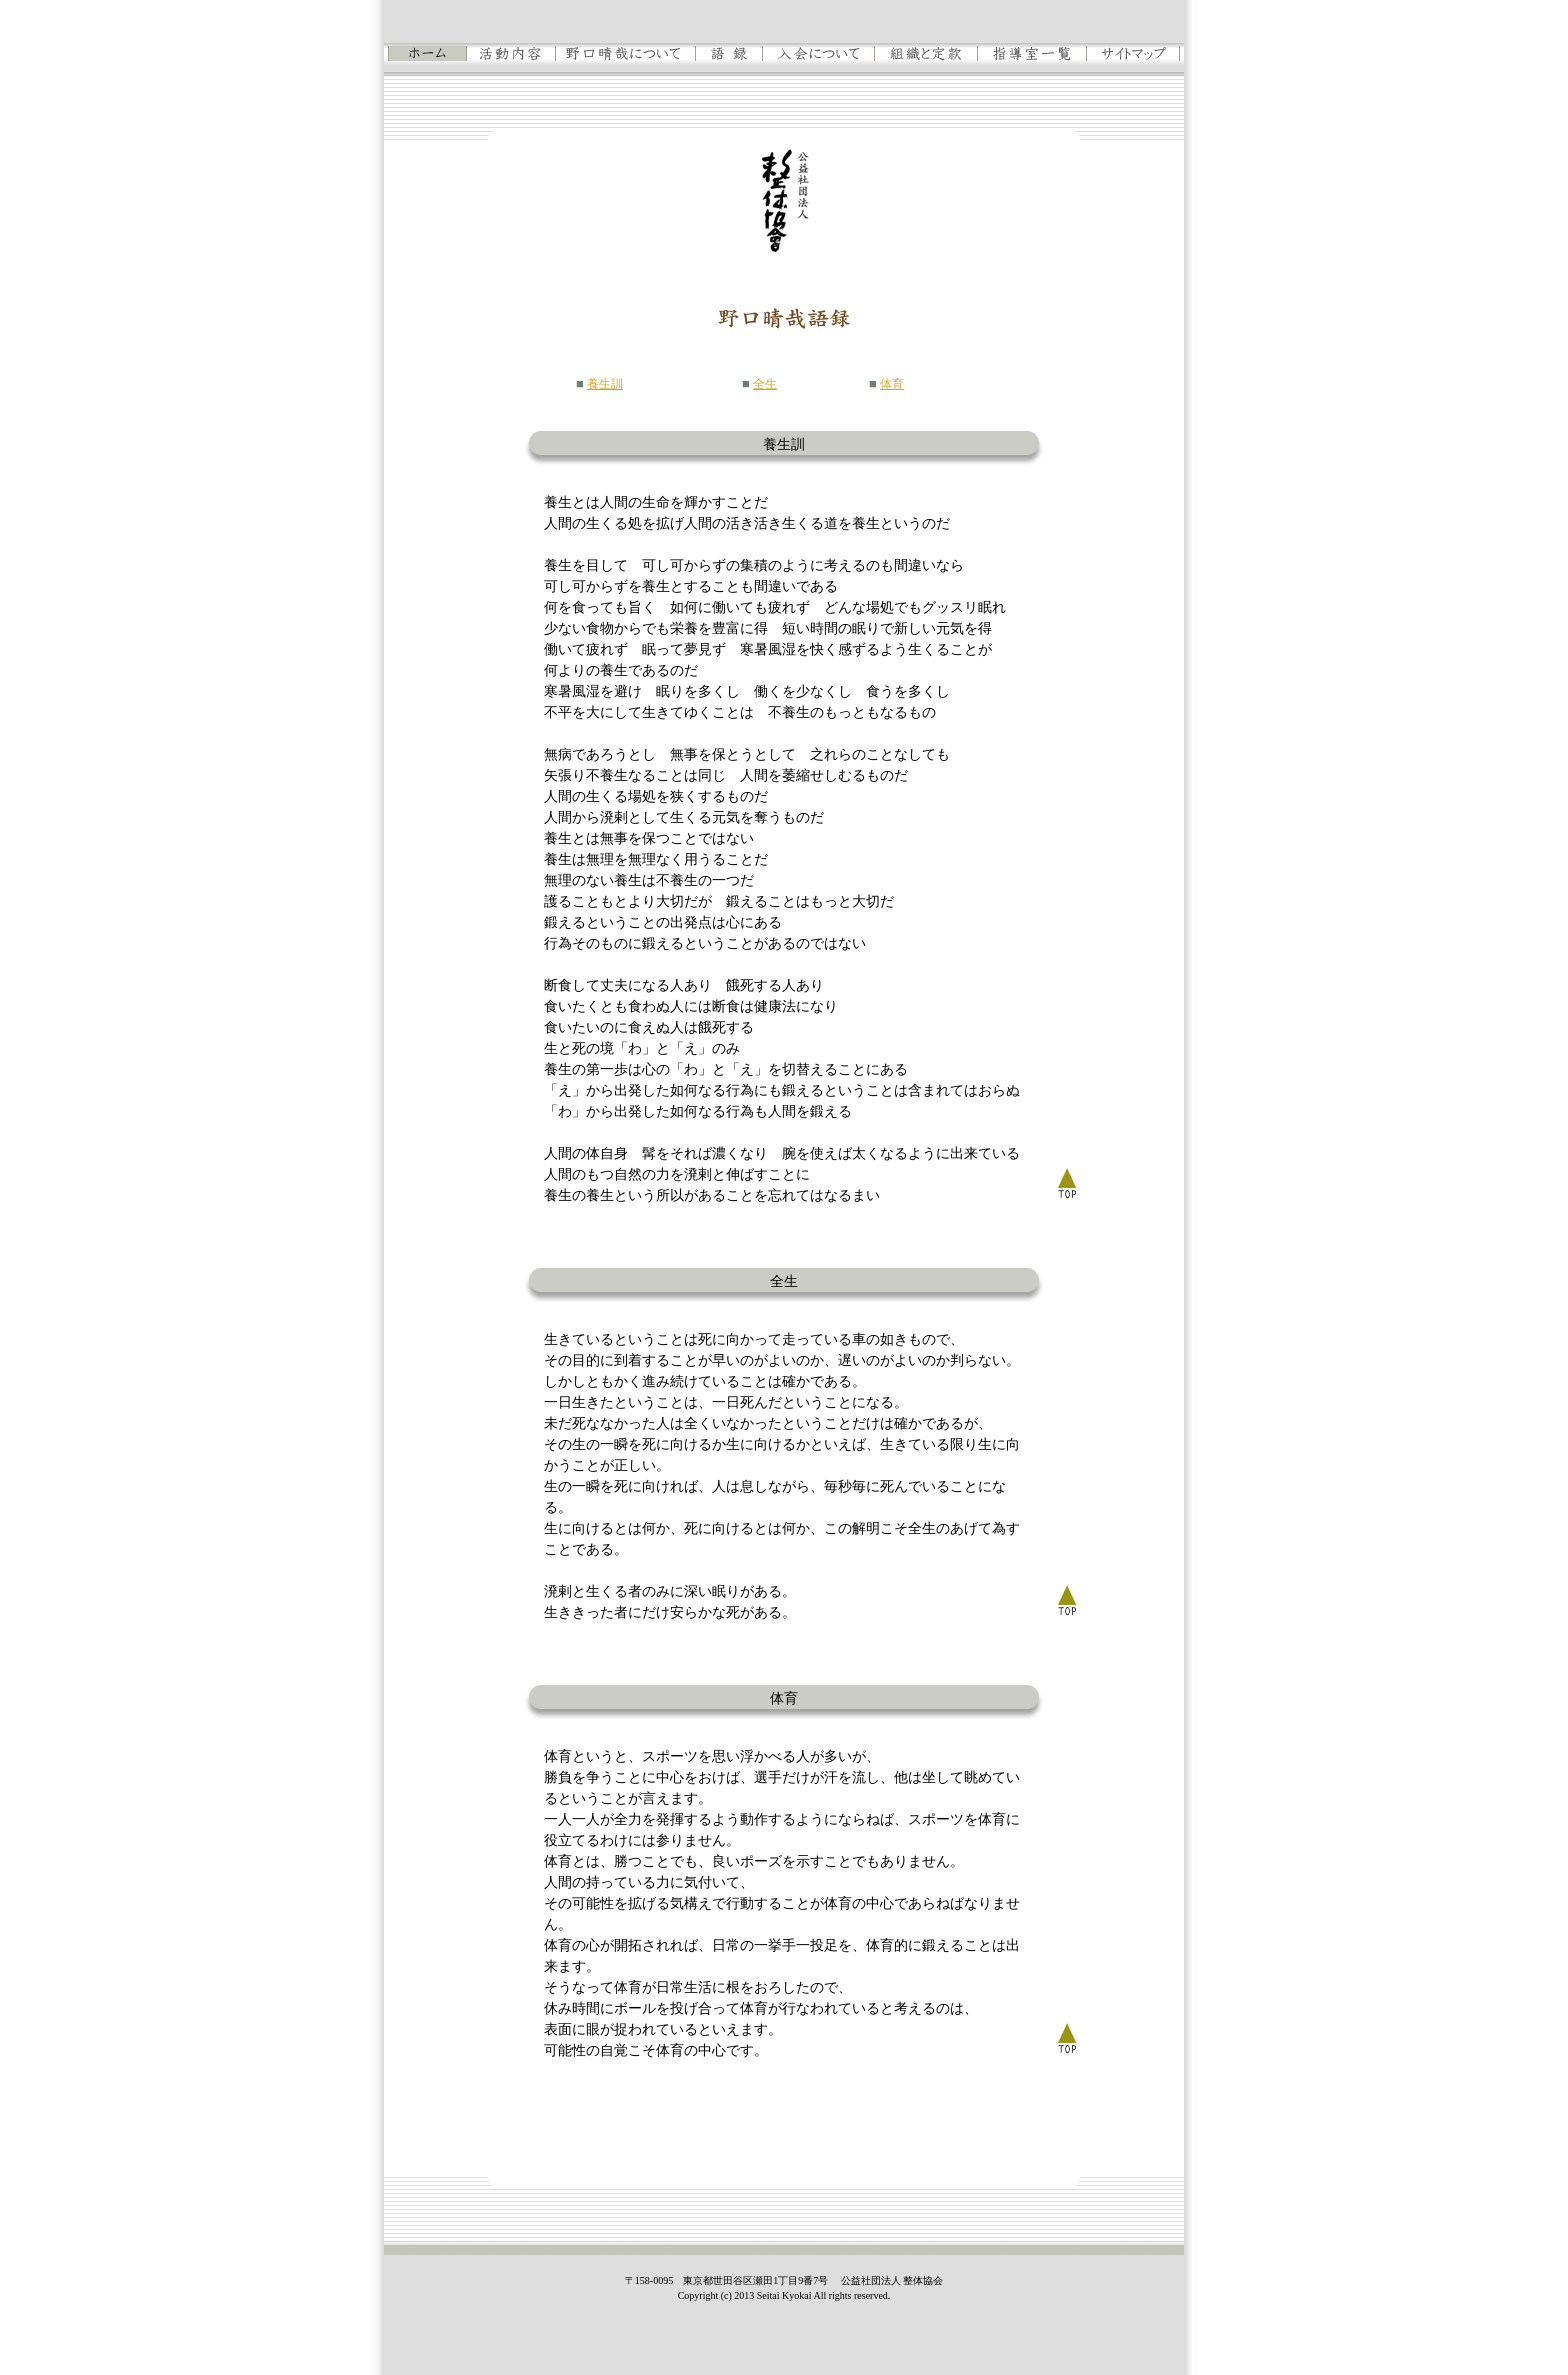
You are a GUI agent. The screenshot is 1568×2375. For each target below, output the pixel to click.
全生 (765, 384)
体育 (892, 384)
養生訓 (605, 384)
